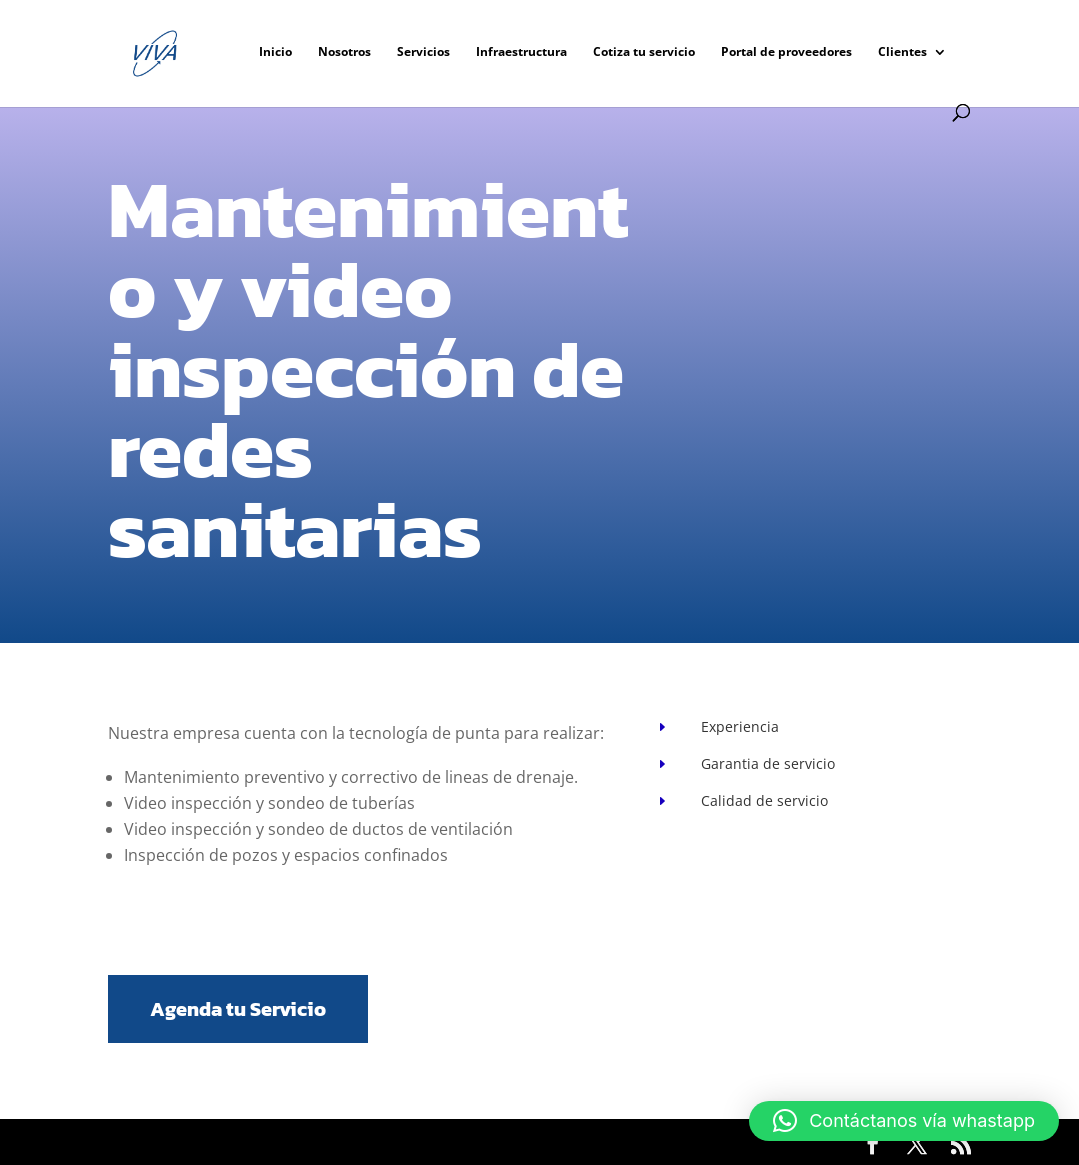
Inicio (275, 52)
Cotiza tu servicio (644, 52)
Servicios (423, 52)
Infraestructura (521, 52)
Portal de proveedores (786, 52)
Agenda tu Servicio (238, 1009)
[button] (904, 1121)
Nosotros (344, 52)
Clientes (902, 52)
